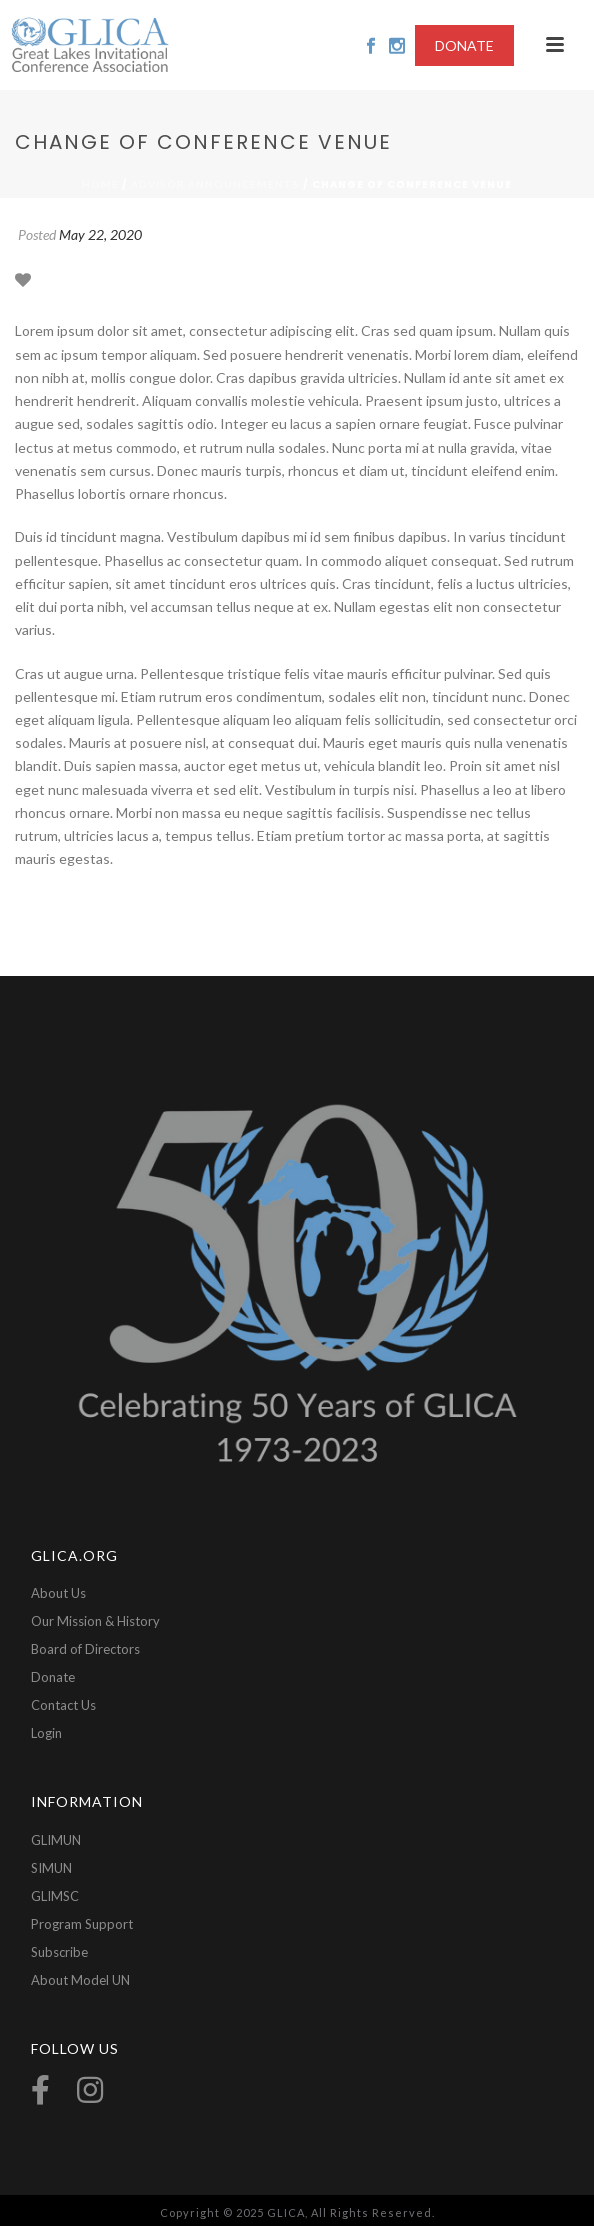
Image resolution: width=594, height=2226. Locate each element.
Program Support (82, 1924)
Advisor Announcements (215, 184)
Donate (53, 1677)
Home (100, 184)
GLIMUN (56, 1840)
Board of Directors (85, 1649)
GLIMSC (55, 1896)
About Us (58, 1593)
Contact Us (63, 1705)
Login (46, 1733)
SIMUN (51, 1868)
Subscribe (59, 1952)
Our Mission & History (95, 1621)
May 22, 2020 (100, 234)
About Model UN (80, 1980)
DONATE (464, 45)
